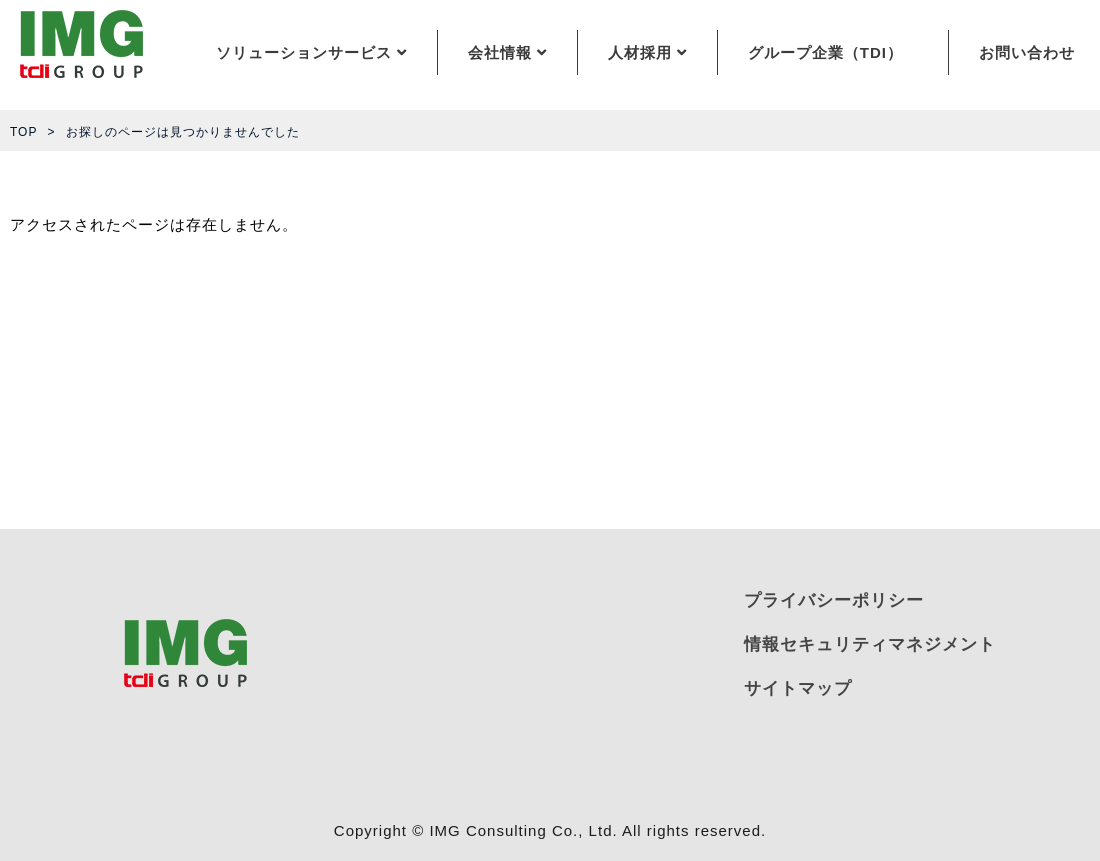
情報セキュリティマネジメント (870, 644)
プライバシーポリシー (834, 600)
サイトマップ (798, 688)
